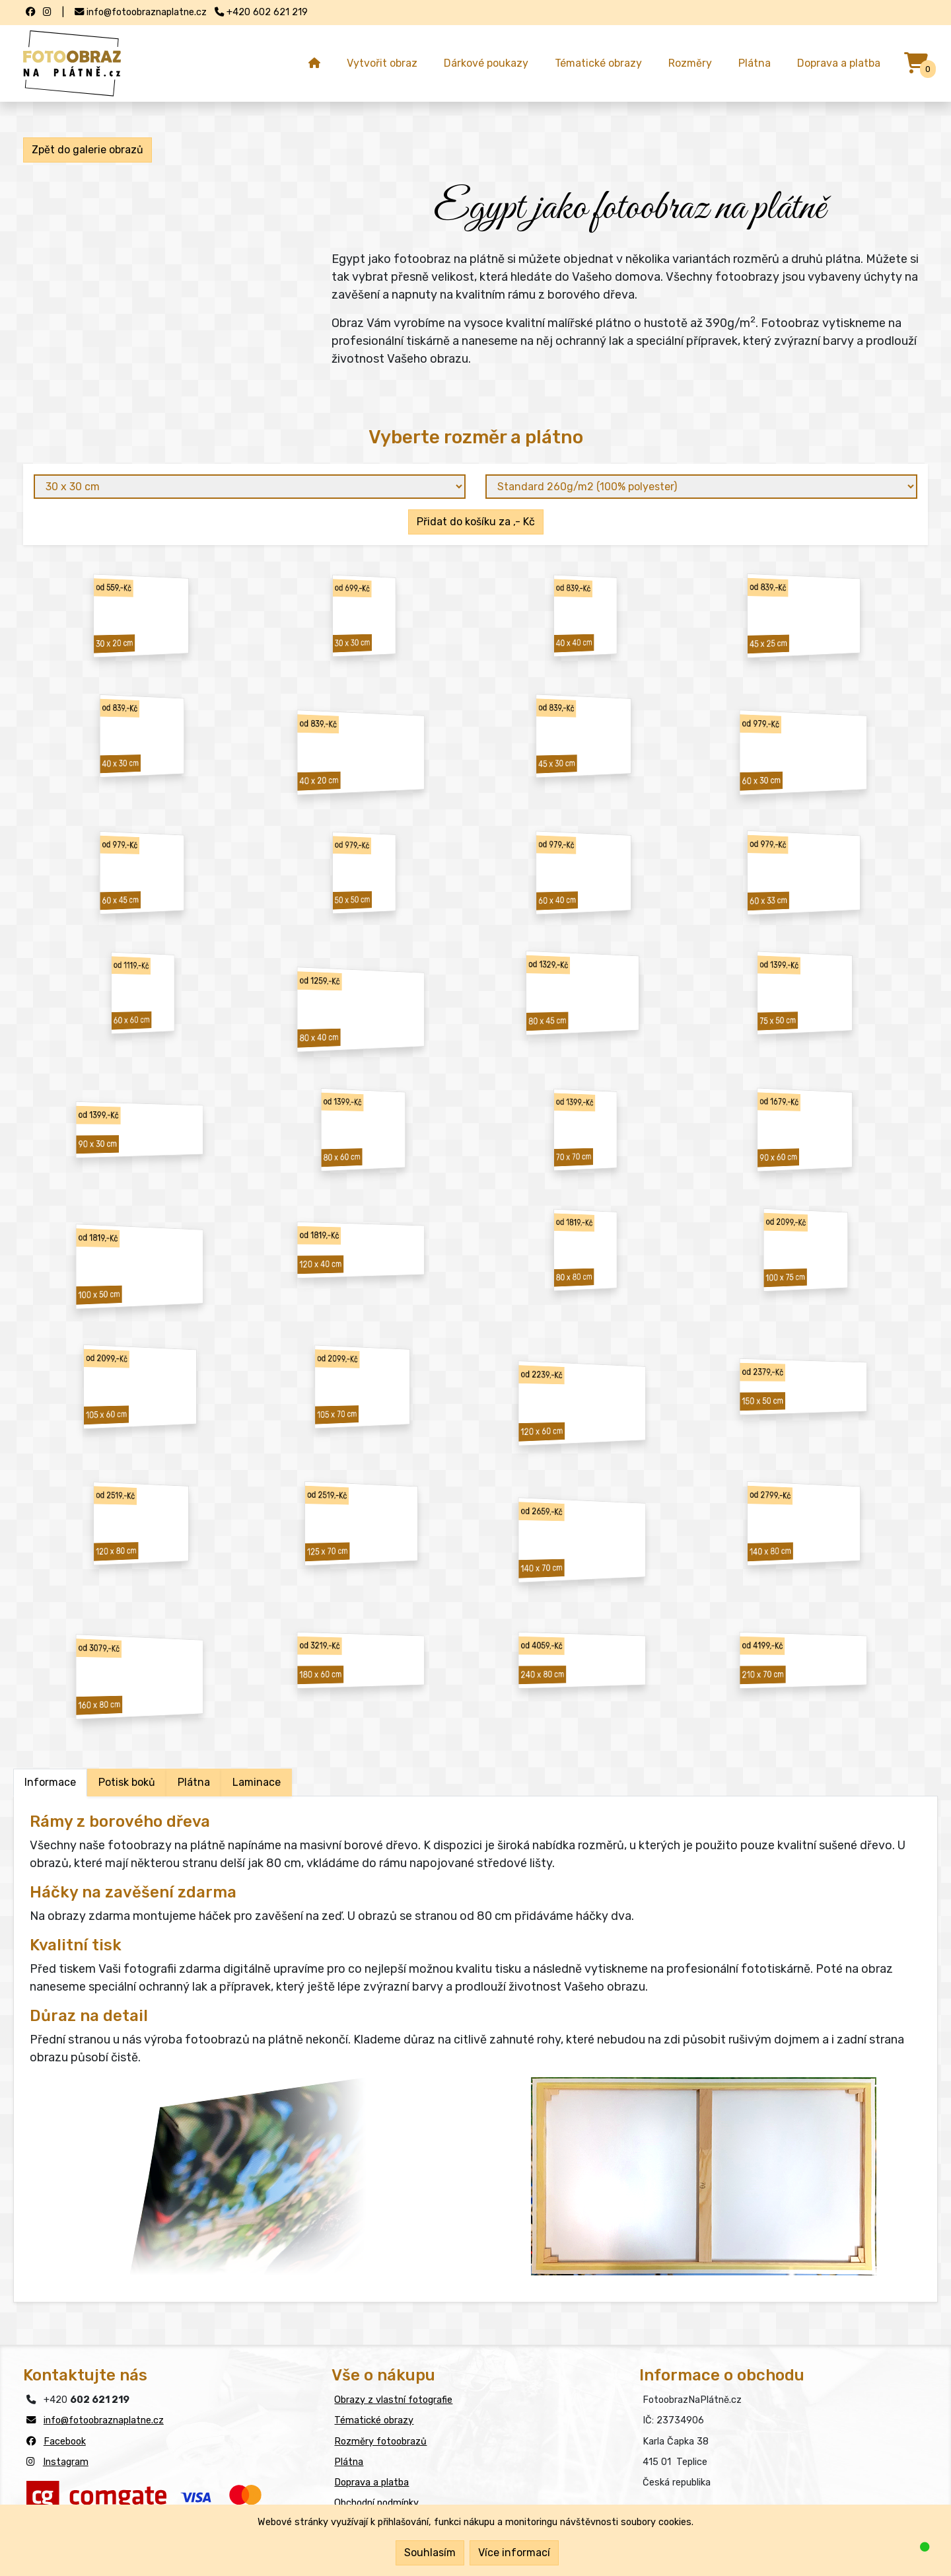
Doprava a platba (838, 63)
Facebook (65, 2441)
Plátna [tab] (194, 1782)
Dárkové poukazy (486, 63)
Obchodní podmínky (376, 2503)
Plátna (754, 63)
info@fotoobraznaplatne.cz (104, 2420)
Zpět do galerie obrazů (87, 149)
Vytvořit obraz (382, 63)
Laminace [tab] (256, 1782)
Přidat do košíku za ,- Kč (476, 521)
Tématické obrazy (598, 63)
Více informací (514, 2552)
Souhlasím (430, 2552)
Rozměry (690, 63)
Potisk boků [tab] (126, 1782)
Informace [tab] (50, 1782)
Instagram (65, 2462)
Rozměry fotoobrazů (380, 2441)
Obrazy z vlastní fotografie (393, 2400)
